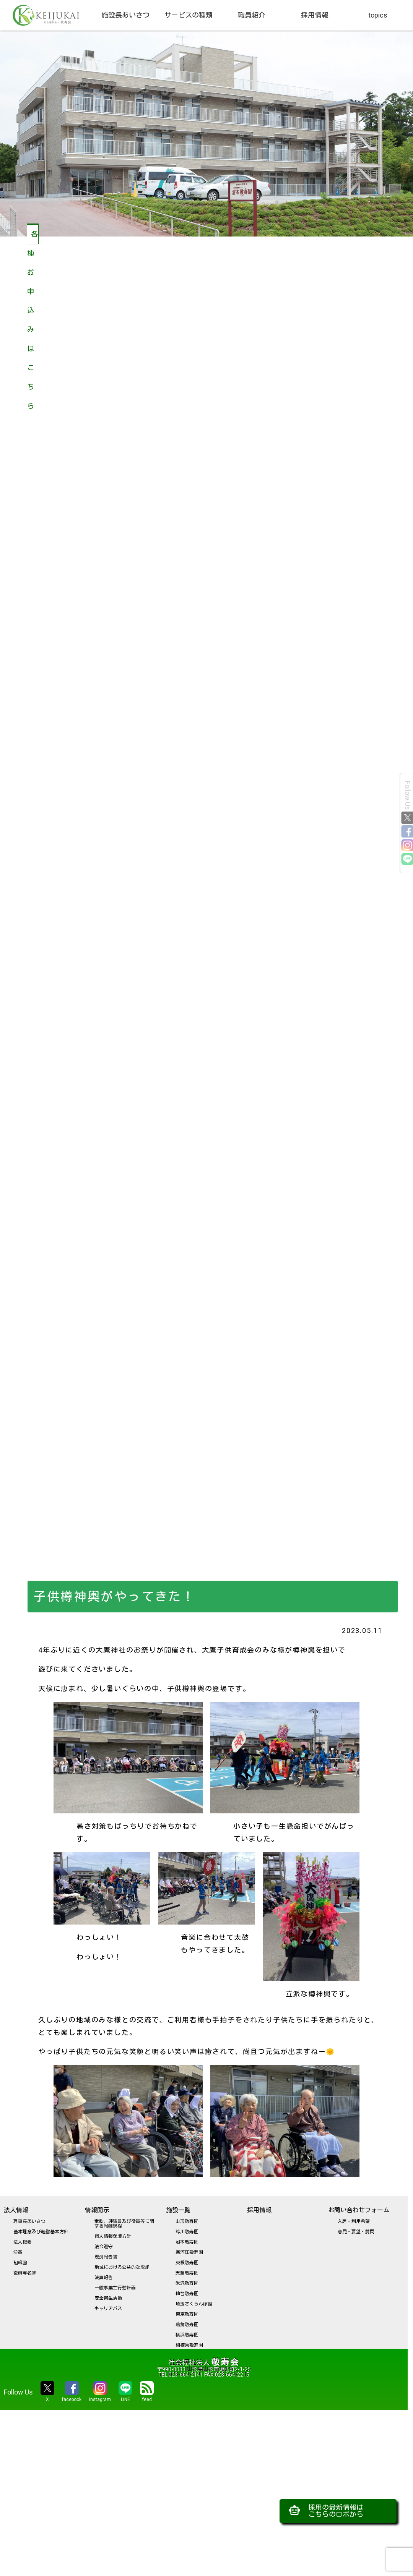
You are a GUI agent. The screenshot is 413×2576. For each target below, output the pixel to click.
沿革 (18, 2252)
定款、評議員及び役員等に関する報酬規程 (124, 2224)
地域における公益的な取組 (122, 2267)
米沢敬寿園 (187, 2283)
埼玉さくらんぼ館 (194, 2304)
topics (377, 15)
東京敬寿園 (187, 2314)
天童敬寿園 (187, 2273)
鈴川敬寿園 (187, 2231)
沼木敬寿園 (187, 2242)
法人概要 (22, 2242)
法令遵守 (103, 2246)
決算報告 (103, 2277)
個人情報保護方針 (112, 2236)
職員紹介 (251, 15)
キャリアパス (108, 2308)
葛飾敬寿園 (187, 2324)
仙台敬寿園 (187, 2293)
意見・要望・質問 (356, 2231)
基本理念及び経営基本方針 (40, 2231)
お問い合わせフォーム (358, 2210)
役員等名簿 (24, 2273)
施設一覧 (178, 2210)
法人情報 (16, 2210)
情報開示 (97, 2210)
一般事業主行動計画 (115, 2288)
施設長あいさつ (125, 15)
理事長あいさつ (29, 2221)
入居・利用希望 (354, 2221)
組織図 (20, 2262)
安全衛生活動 (108, 2298)
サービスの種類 (188, 15)
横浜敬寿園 (187, 2335)
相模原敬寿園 (189, 2345)
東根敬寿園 (187, 2262)
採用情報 (314, 15)
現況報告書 (105, 2257)
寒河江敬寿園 (189, 2252)
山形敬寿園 (187, 2221)
